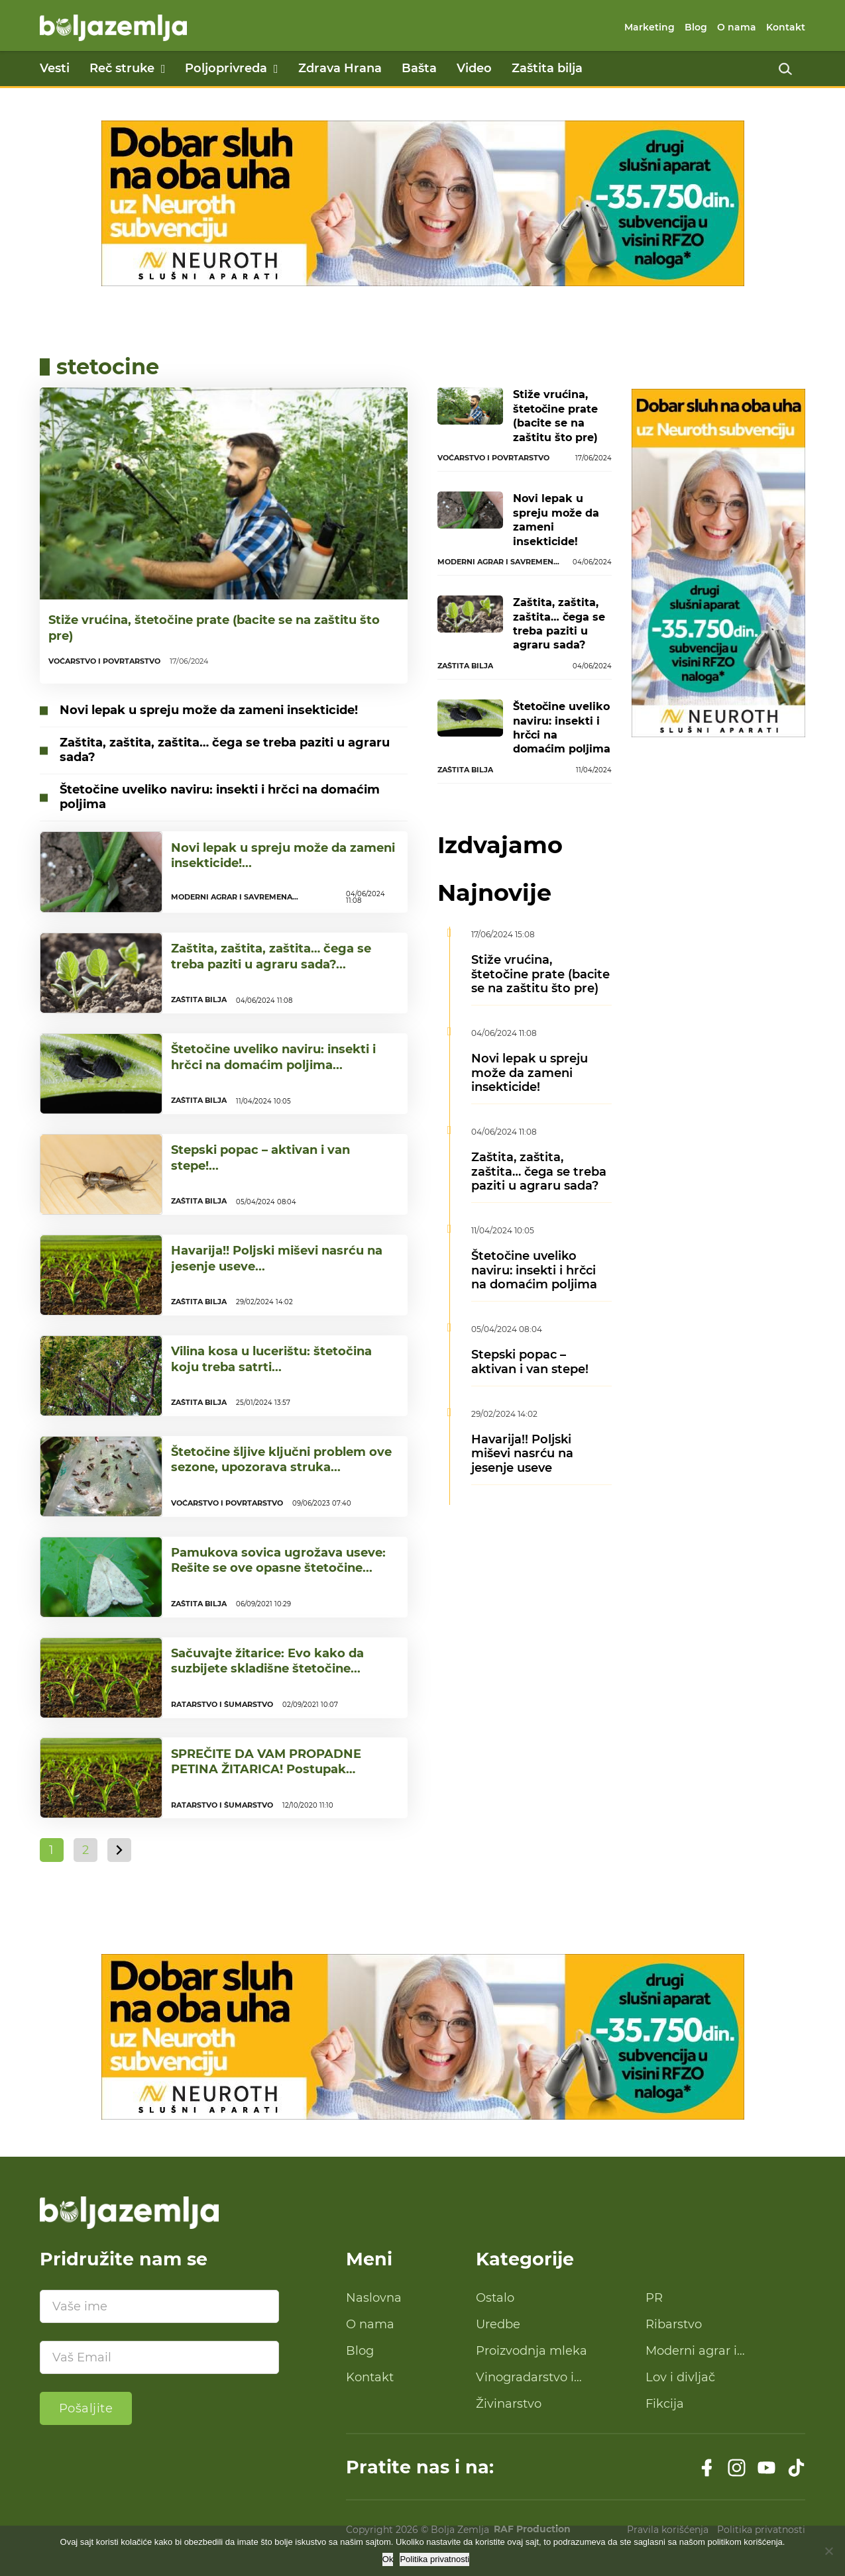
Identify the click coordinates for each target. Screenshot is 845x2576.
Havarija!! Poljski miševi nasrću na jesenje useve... (276, 1258)
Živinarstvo (508, 2403)
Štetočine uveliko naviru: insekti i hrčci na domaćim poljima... (273, 1057)
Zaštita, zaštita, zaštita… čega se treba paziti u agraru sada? (225, 749)
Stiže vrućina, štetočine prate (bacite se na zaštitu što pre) (214, 628)
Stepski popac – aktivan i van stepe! (530, 1361)
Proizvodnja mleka (531, 2351)
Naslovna (374, 2298)
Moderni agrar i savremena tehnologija (714, 2351)
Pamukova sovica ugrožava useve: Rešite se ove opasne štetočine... (278, 1560)
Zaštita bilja (547, 68)
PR (654, 2298)
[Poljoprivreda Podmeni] (276, 69)
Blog (696, 27)
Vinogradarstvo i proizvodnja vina (525, 2378)
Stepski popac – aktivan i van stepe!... (260, 1157)
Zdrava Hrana (340, 68)
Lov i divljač (680, 2377)
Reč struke (121, 68)
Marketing (649, 27)
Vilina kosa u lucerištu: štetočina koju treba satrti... (271, 1359)
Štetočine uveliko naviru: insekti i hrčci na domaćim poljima (220, 796)
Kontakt (785, 27)
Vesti (55, 68)
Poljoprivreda (226, 68)
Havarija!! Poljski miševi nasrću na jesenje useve (522, 1453)
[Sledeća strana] (119, 1850)
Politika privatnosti (434, 2559)
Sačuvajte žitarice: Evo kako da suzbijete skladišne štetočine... (267, 1661)
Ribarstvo (674, 2324)
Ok (388, 2559)
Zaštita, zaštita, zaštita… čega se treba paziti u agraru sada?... (271, 956)
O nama (736, 27)
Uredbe (498, 2324)
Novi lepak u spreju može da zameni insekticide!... (283, 855)
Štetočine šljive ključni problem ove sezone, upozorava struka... (281, 1459)
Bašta (419, 68)
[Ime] (159, 2306)
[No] (828, 2550)
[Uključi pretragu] (785, 69)
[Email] (159, 2357)
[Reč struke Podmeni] (163, 69)
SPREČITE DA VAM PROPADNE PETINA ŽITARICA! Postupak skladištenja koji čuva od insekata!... (282, 1769)
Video (474, 68)
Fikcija (665, 2403)
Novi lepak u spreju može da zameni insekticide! (209, 710)
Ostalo (495, 2298)
